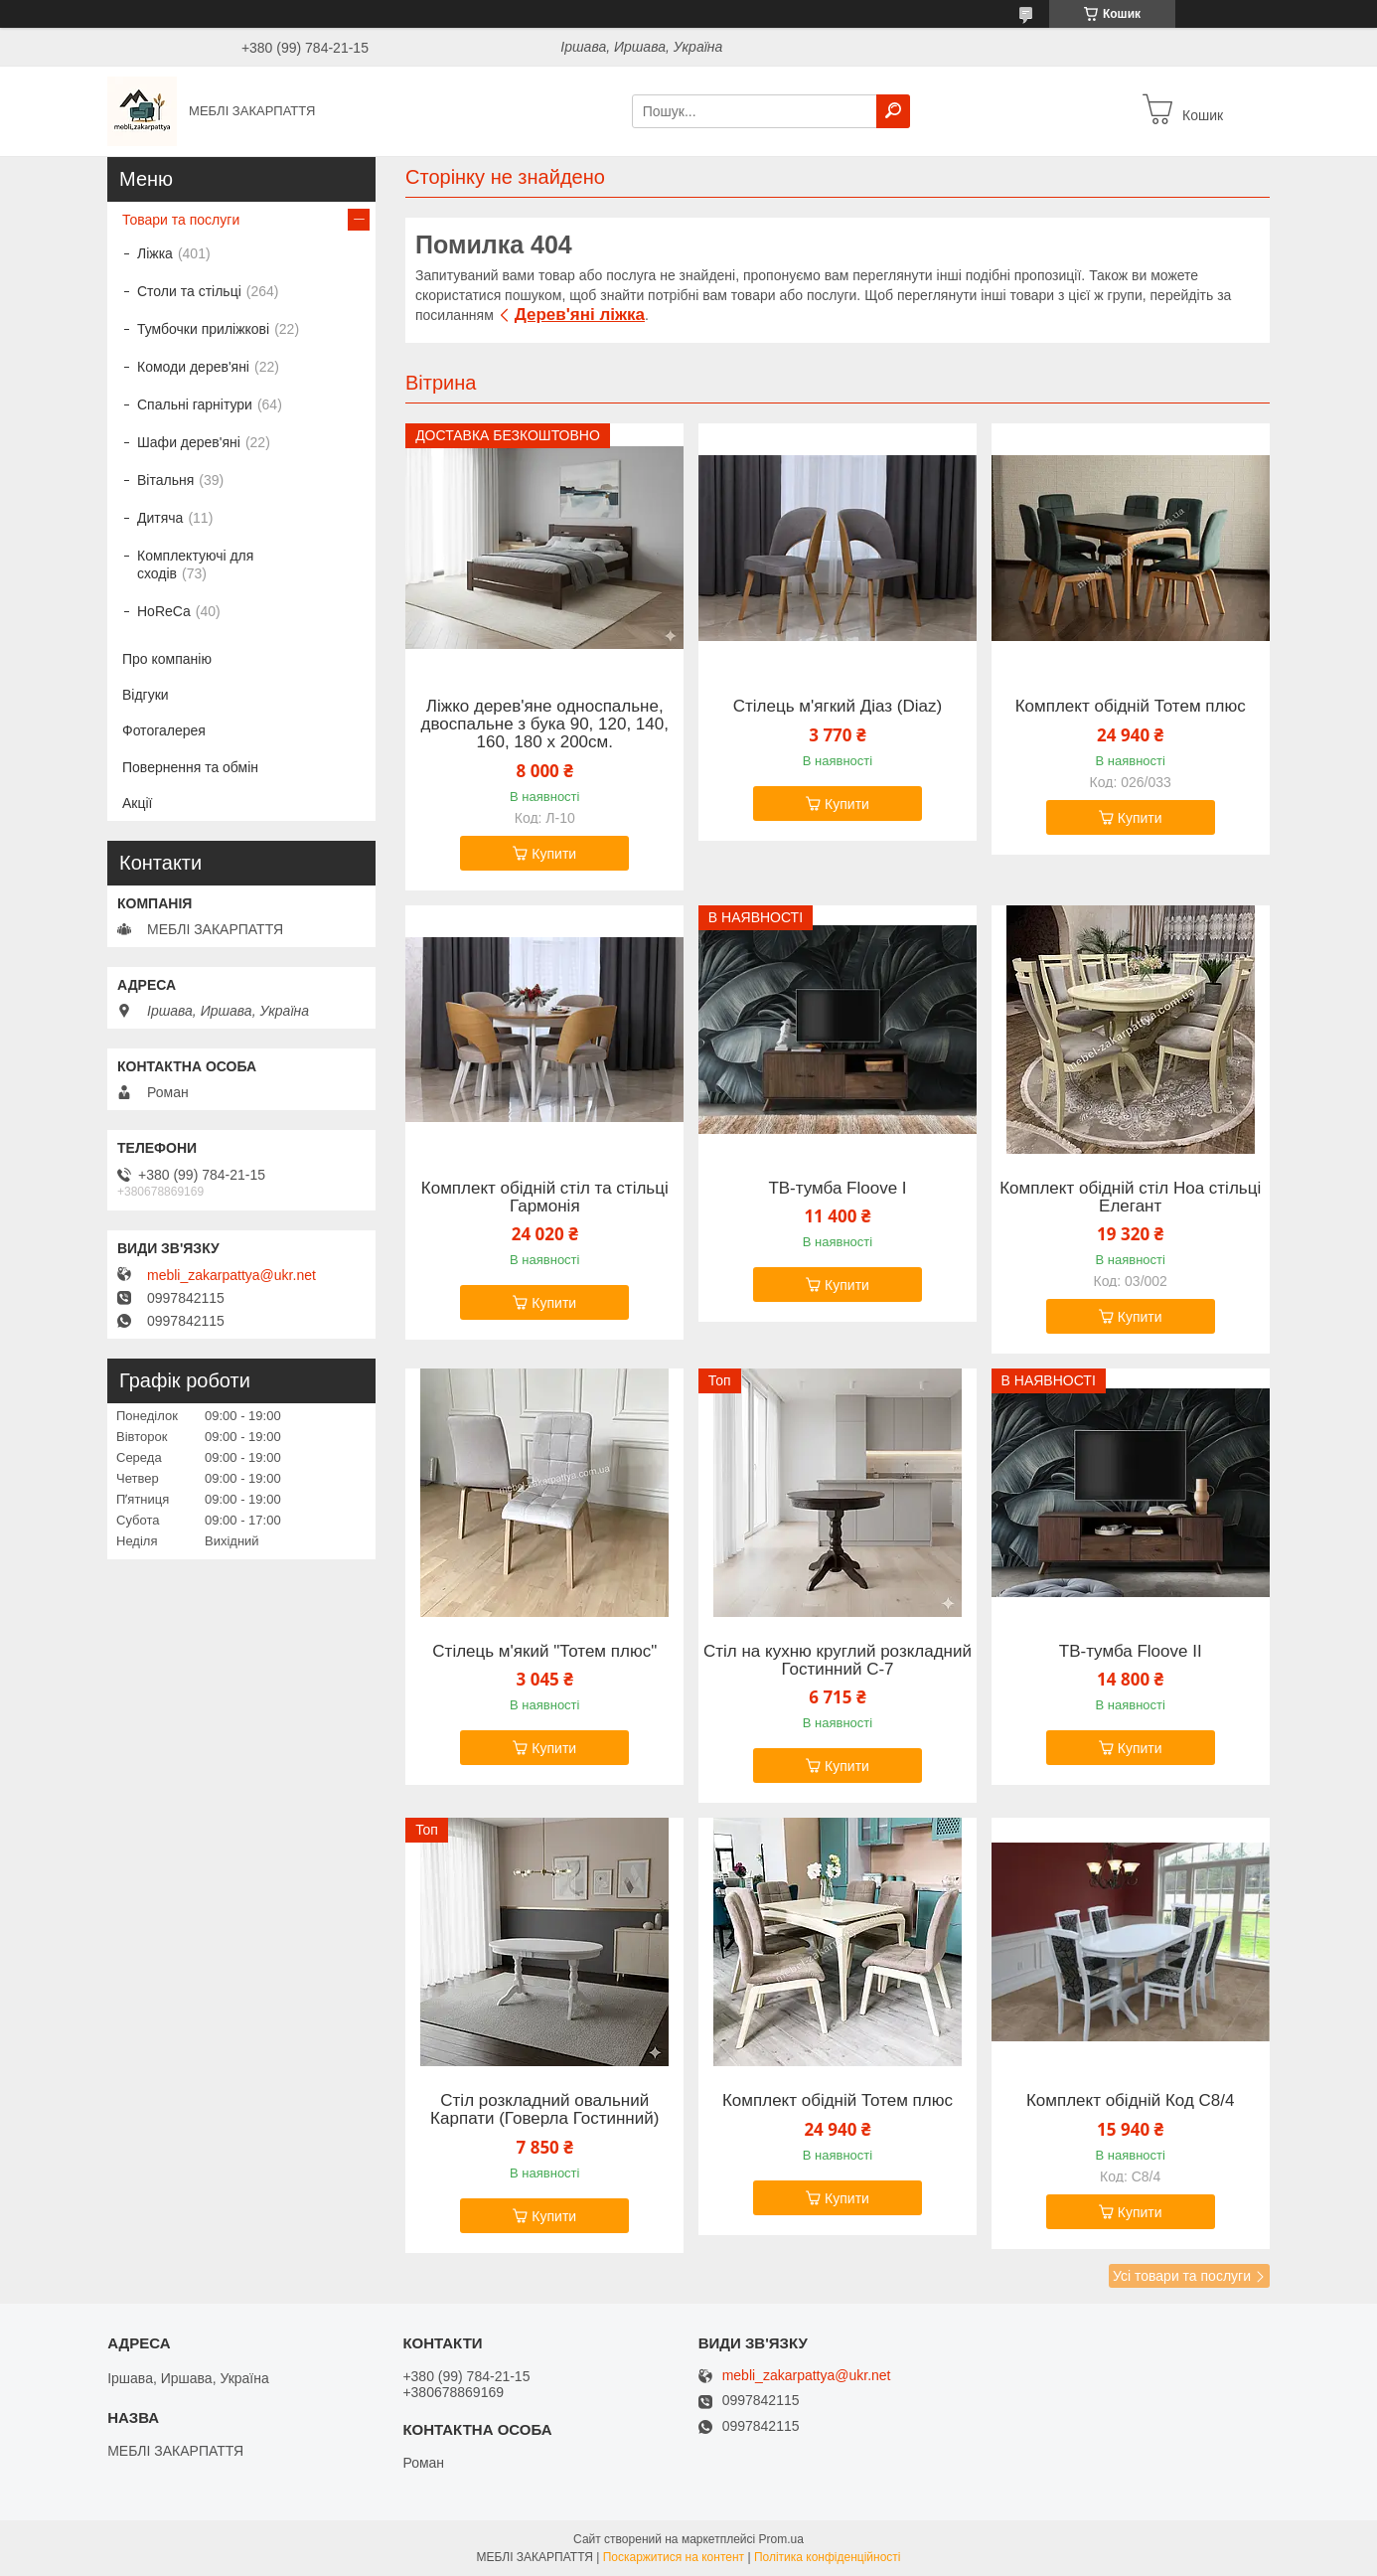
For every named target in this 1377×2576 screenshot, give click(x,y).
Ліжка (155, 253)
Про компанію (167, 659)
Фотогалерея (164, 730)
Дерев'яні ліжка (580, 314)
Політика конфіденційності (827, 2557)
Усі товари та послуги (1182, 2276)
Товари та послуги (180, 220)
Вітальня (165, 480)
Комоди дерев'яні (193, 367)
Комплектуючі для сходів (195, 564)
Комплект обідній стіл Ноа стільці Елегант (1130, 1197)
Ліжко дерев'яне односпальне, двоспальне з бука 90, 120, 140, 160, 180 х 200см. (545, 724)
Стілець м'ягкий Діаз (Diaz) (837, 707)
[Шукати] (893, 111)
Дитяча (160, 518)
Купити (554, 854)
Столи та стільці (189, 291)
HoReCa (164, 611)
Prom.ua (781, 2539)
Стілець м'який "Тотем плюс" (544, 1652)
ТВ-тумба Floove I (837, 1189)
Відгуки (145, 695)
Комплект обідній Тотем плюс (1130, 707)
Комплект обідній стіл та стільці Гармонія (545, 1197)
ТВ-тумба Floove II (1130, 1652)
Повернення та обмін (190, 767)
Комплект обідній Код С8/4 (1130, 2101)
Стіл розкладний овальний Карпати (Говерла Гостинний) (544, 2110)
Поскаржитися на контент (673, 2557)
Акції (137, 803)
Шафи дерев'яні (188, 442)
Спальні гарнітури (194, 404)
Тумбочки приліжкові (203, 329)
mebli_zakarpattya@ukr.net (231, 1275)
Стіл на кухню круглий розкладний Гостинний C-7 (837, 1661)
